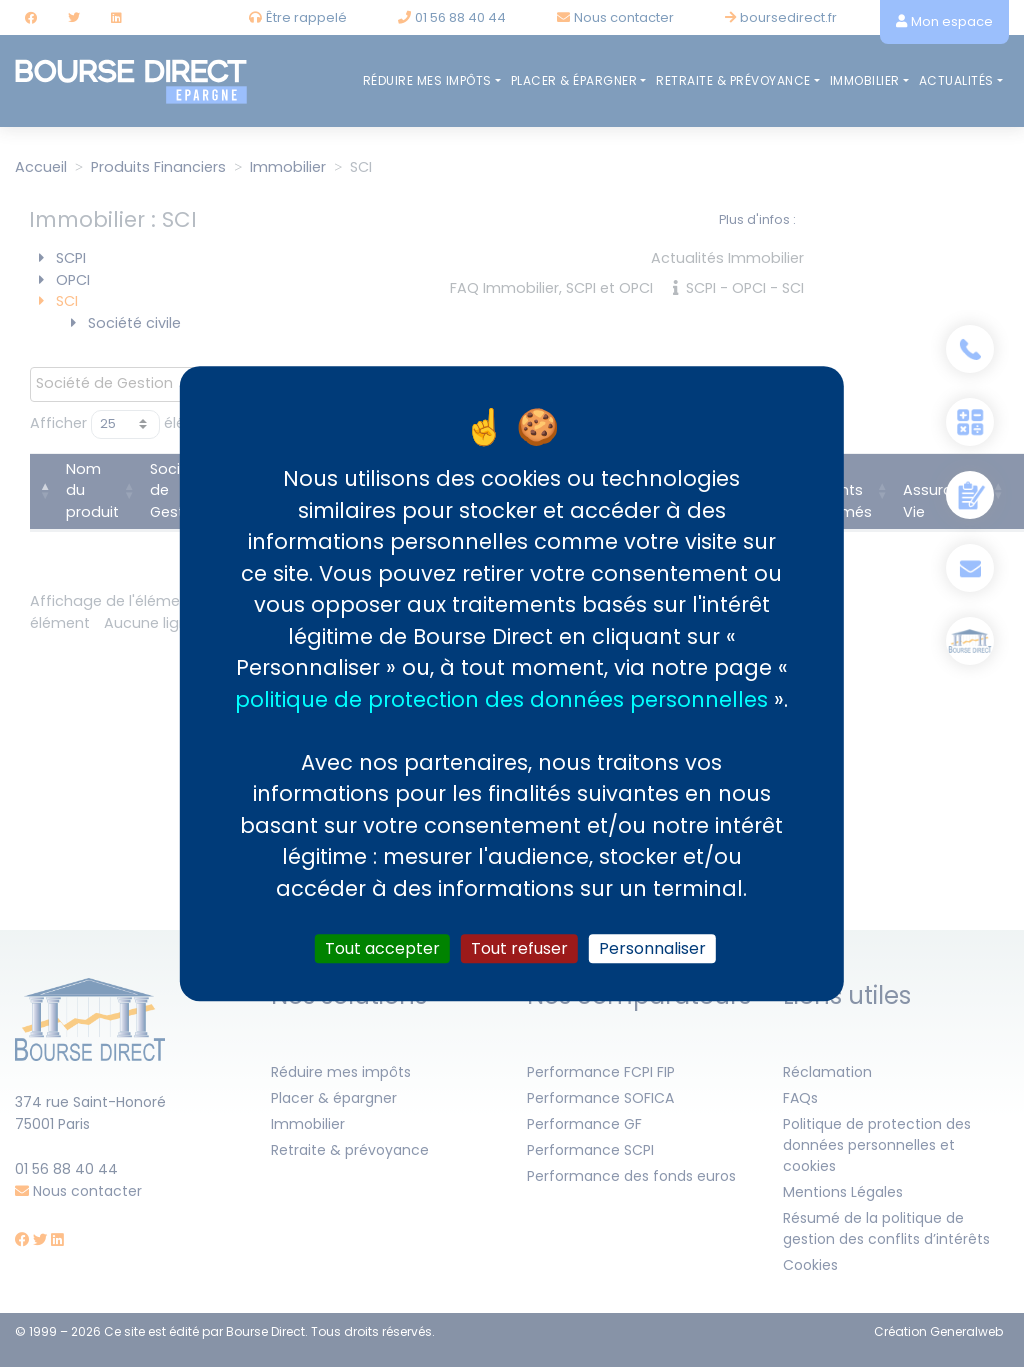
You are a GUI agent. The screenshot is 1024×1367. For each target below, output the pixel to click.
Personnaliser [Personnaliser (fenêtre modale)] (652, 948)
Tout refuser (519, 948)
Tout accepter (382, 948)
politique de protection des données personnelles (501, 699)
